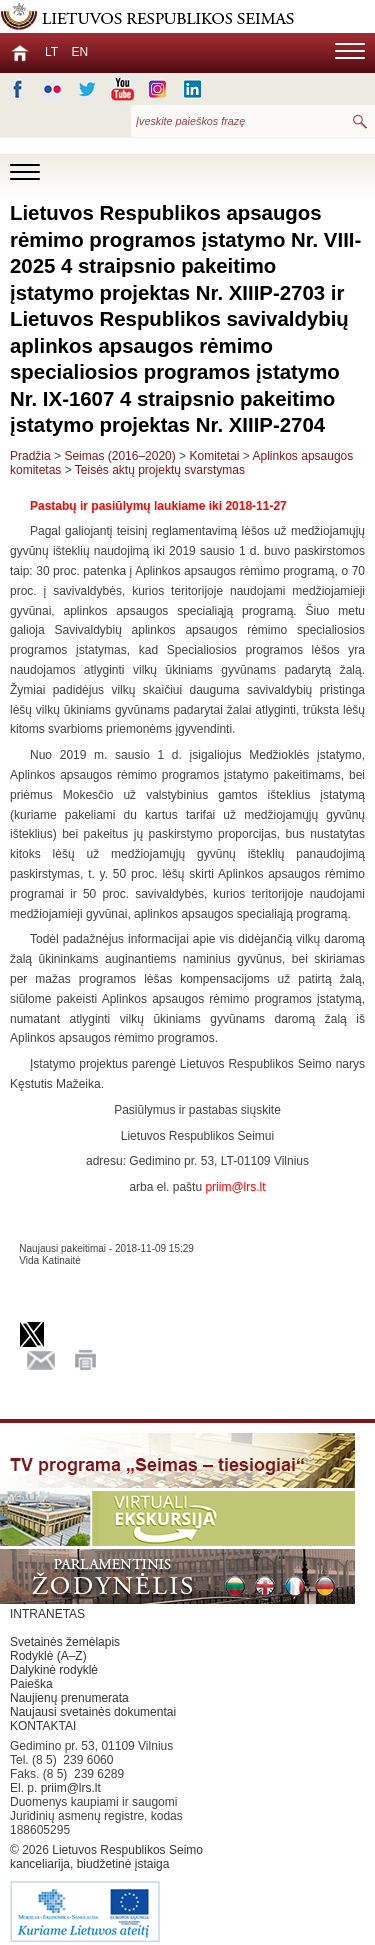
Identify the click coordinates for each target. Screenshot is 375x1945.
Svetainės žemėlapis (65, 1642)
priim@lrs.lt (71, 1788)
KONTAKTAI (43, 1726)
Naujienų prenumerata (69, 1698)
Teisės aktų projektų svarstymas (160, 470)
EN (79, 52)
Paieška (31, 1684)
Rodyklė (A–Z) (48, 1656)
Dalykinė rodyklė (54, 1670)
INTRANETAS (47, 1614)
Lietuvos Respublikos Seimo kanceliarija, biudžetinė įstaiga (110, 1894)
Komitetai (214, 456)
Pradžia (30, 456)
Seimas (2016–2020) (119, 456)
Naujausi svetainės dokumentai (93, 1712)
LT (51, 52)
